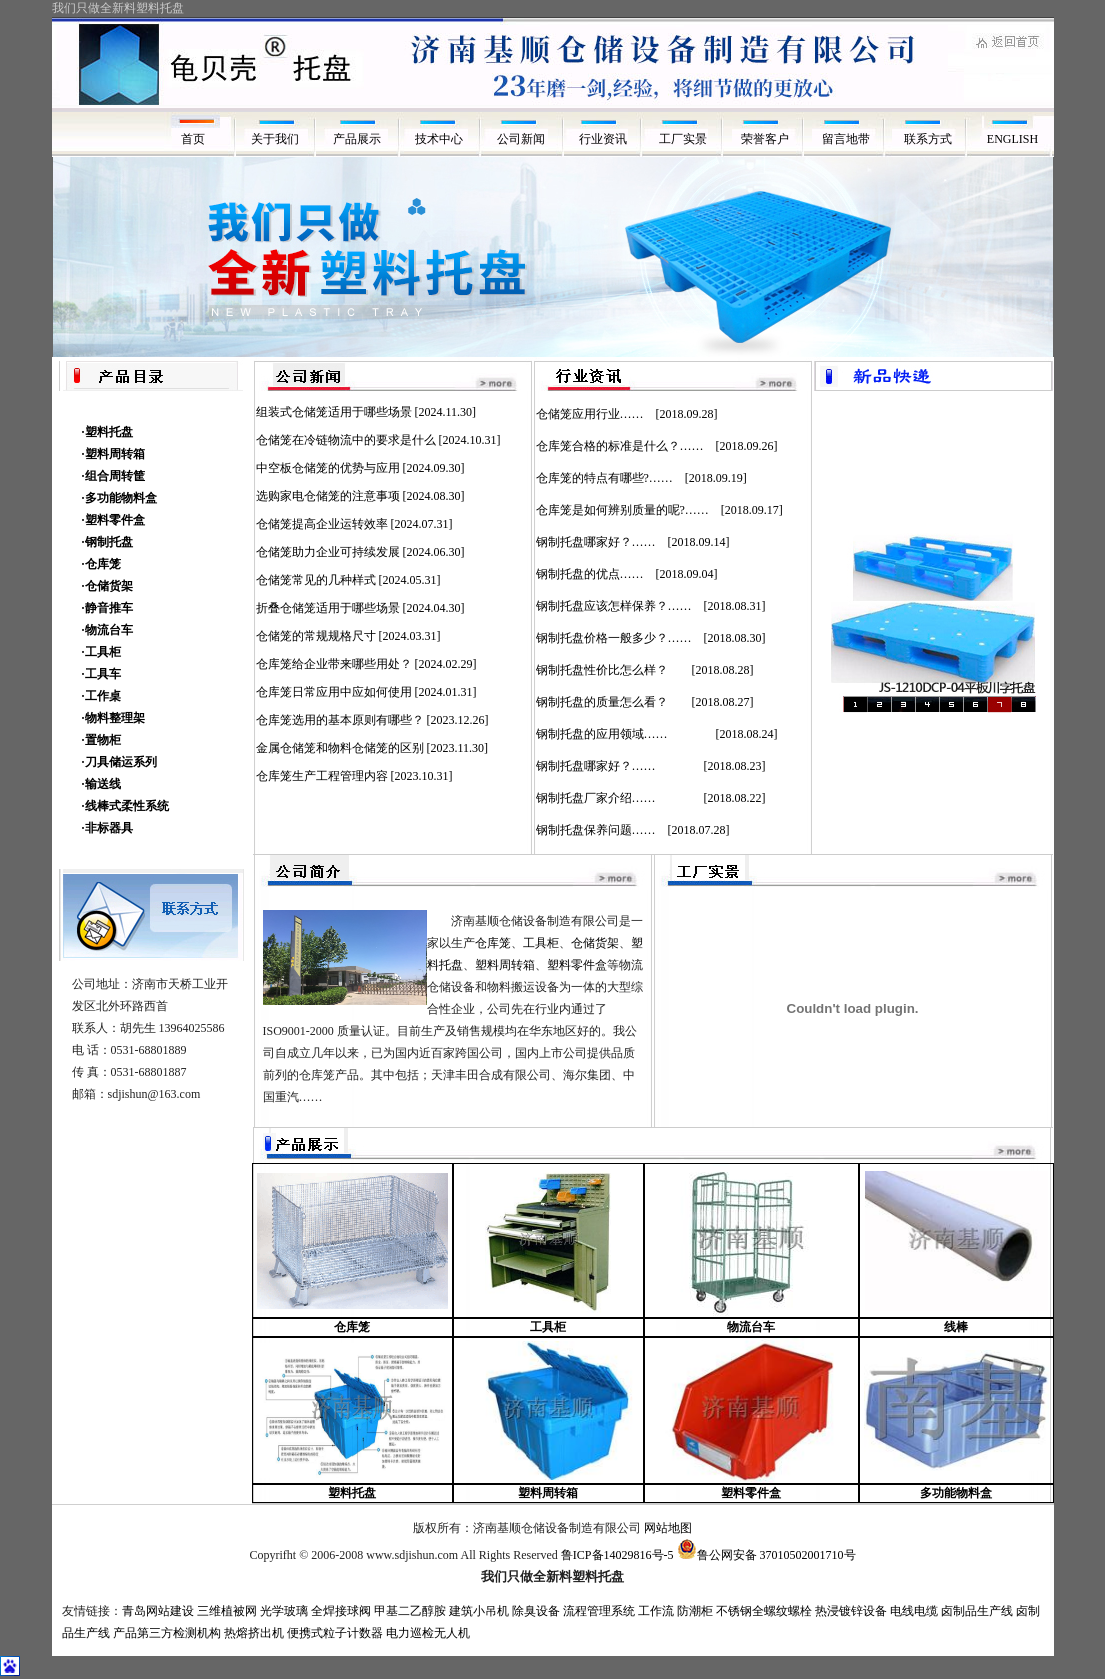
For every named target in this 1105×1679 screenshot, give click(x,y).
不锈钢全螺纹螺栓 (764, 1611)
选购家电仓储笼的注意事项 (328, 496)
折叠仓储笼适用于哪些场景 (328, 608)
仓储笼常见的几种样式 (316, 580)
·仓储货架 (107, 586)
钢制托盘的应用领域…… (620, 734)
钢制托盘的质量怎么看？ (608, 702)
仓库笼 (493, 943)
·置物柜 (101, 740)
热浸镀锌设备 (851, 1611)
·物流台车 (107, 630)
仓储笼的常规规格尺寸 (316, 636)
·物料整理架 (113, 718)
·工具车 (101, 674)
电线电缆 (914, 1611)
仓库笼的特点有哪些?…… (604, 478)
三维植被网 (227, 1611)
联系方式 (931, 139)
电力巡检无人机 (428, 1633)
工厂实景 (684, 139)
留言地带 (849, 139)
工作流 (656, 1611)
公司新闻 (521, 139)
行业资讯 (603, 139)
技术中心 (439, 139)
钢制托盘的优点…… (590, 574)
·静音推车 (107, 608)
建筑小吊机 (479, 1611)
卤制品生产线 (977, 1611)
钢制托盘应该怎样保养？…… (614, 606)
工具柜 (541, 943)
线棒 (956, 1327)
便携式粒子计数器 (335, 1633)
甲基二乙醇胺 (410, 1611)
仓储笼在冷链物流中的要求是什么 (346, 440)
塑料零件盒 (577, 965)
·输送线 (101, 784)
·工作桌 (101, 696)
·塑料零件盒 (113, 520)
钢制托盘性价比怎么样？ (608, 670)
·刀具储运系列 (119, 762)
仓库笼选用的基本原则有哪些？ (340, 720)
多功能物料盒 (956, 1493)
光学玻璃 (284, 1611)
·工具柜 (101, 652)
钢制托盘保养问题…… (596, 830)
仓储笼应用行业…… (590, 414)
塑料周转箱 (505, 965)
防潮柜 (695, 1611)
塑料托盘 (352, 1493)
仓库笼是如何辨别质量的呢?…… (622, 510)
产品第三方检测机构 (167, 1633)
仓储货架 (595, 943)
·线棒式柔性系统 (125, 806)
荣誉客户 (766, 139)
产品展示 (357, 139)
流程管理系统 (599, 1611)
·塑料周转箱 (113, 454)
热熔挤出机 (254, 1633)
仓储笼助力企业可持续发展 (328, 552)
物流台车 (751, 1327)
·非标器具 (107, 828)
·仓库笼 (101, 564)
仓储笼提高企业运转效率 (322, 524)
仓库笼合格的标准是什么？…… (620, 446)
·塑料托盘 (107, 432)
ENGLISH (1012, 139)
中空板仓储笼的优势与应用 (328, 468)
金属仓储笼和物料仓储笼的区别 (340, 748)
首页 (193, 139)
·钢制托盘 (107, 542)
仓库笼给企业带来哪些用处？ (334, 664)
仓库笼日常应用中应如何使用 (334, 692)
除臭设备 (536, 1611)
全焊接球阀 (341, 1611)
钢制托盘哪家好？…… (596, 542)
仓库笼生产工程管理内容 (322, 776)
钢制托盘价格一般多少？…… (614, 638)
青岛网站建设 (158, 1611)
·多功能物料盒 (119, 498)
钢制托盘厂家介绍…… (614, 798)
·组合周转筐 (113, 476)
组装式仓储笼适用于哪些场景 (334, 412)
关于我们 (275, 139)
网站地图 (668, 1528)
